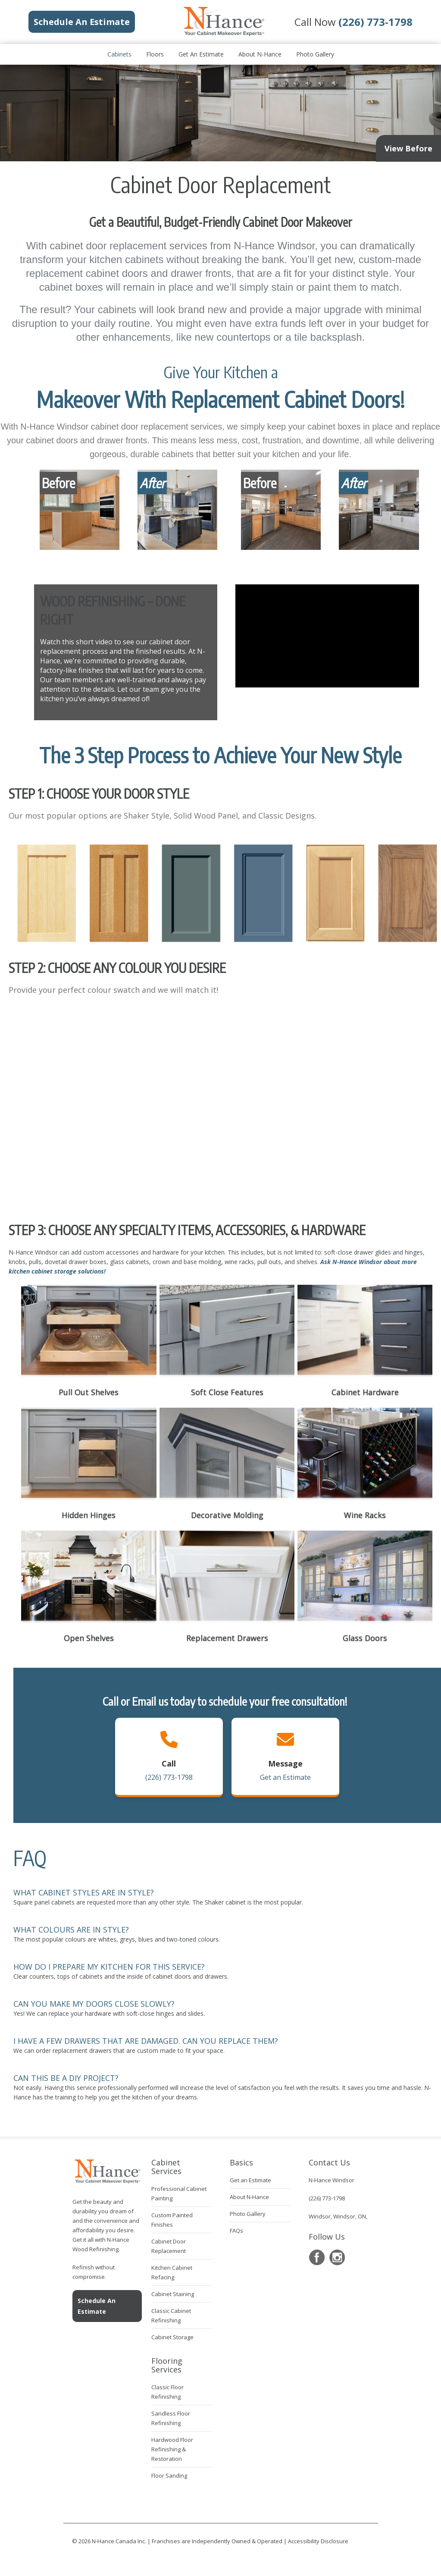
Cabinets (119, 54)
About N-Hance (259, 54)
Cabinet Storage (172, 2337)
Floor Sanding (169, 2475)
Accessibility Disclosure (318, 2541)
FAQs (236, 2230)
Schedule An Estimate (97, 2306)
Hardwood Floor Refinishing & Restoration (172, 2449)
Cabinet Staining (172, 2294)
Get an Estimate (201, 54)
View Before (408, 148)
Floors (155, 54)
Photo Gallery (315, 54)
